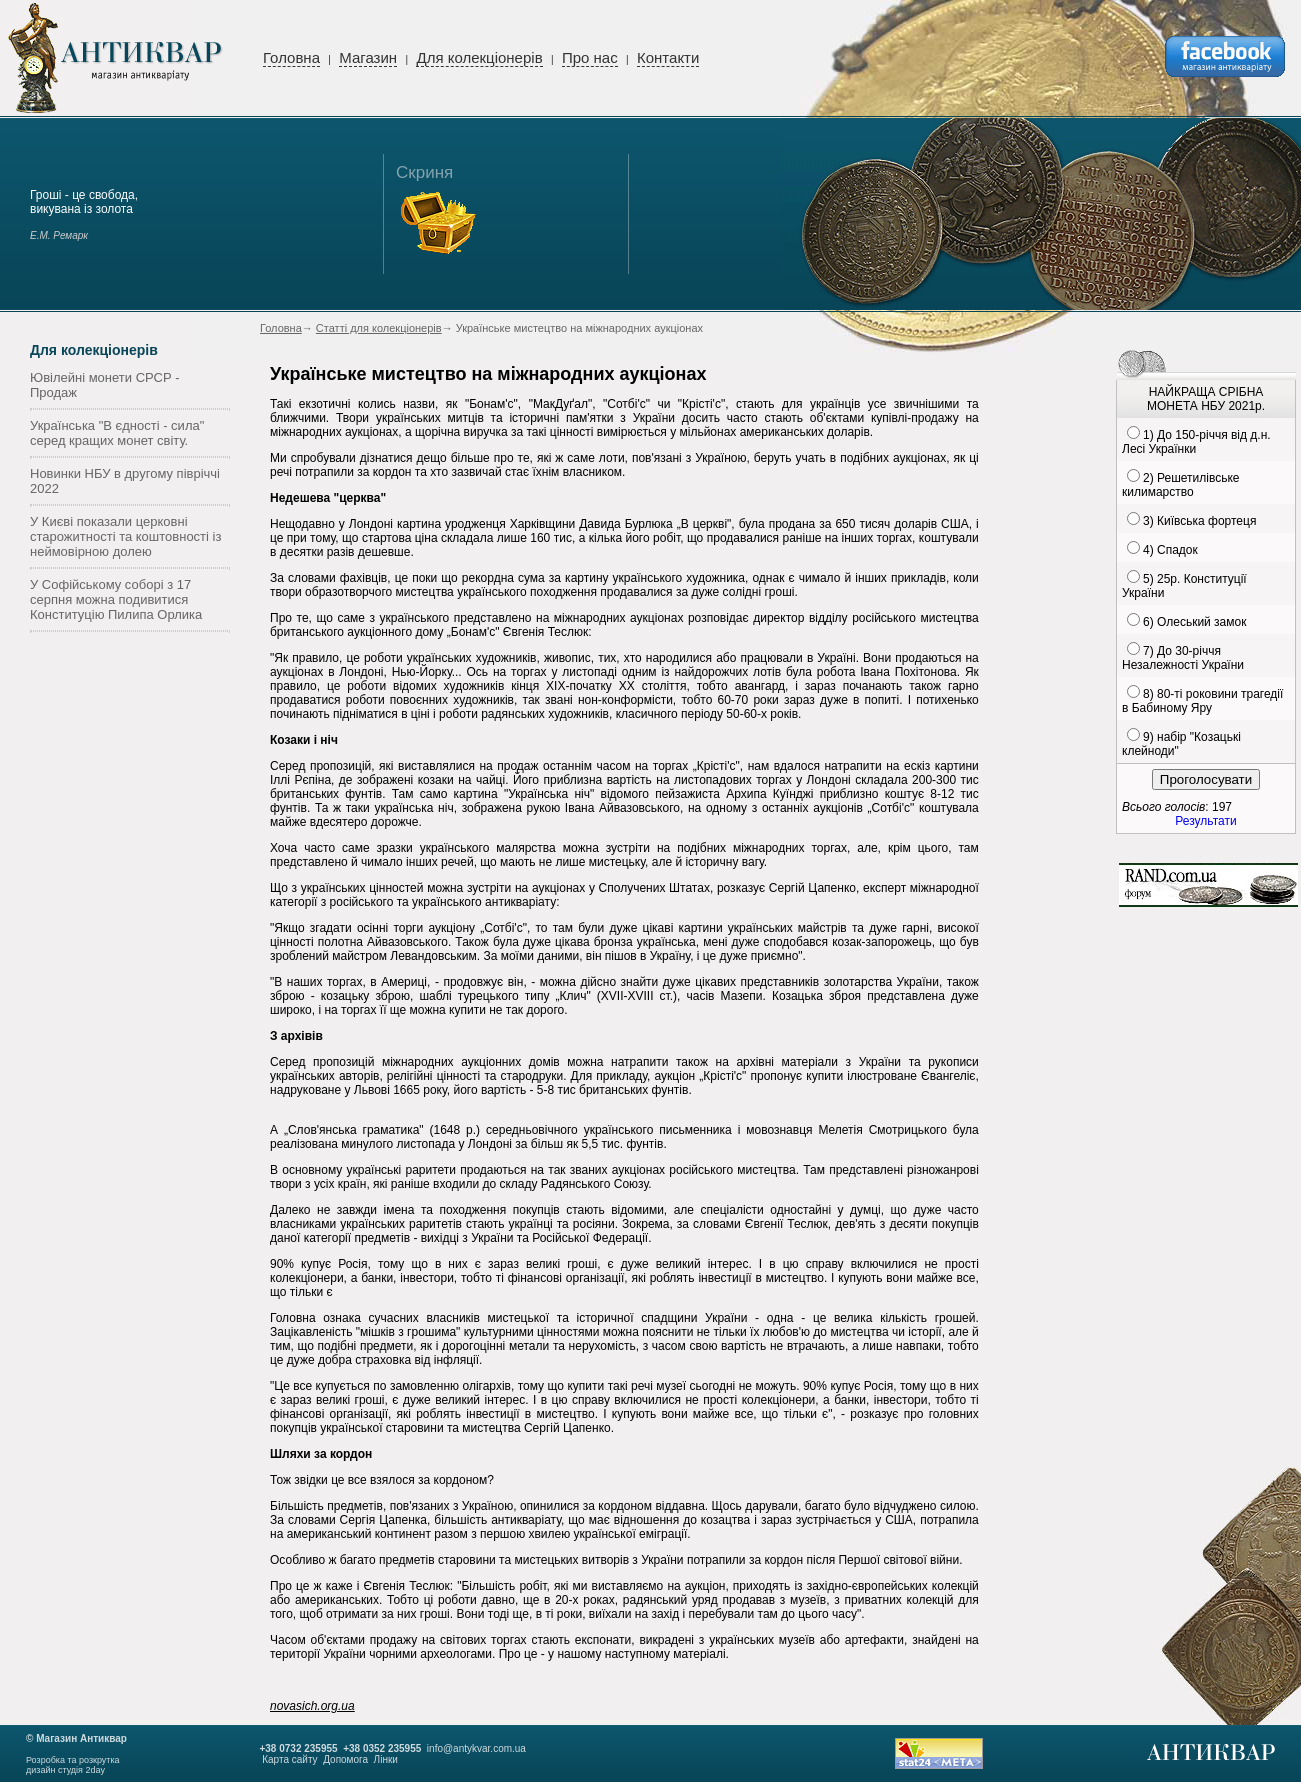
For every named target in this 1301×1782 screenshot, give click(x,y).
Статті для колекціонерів (379, 328)
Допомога (345, 1759)
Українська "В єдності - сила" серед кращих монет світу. (117, 433)
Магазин (368, 57)
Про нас (590, 57)
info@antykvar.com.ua (476, 1748)
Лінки (386, 1759)
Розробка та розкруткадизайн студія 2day (73, 1765)
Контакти (668, 57)
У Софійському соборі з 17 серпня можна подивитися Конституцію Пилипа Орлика (116, 599)
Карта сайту (289, 1759)
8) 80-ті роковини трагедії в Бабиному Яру (1202, 701)
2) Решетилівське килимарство (1180, 485)
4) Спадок (1170, 550)
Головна (291, 57)
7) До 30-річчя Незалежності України (1183, 658)
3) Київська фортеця (1199, 521)
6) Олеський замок (1194, 622)
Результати (1205, 821)
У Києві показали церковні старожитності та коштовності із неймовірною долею (125, 536)
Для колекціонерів (479, 57)
